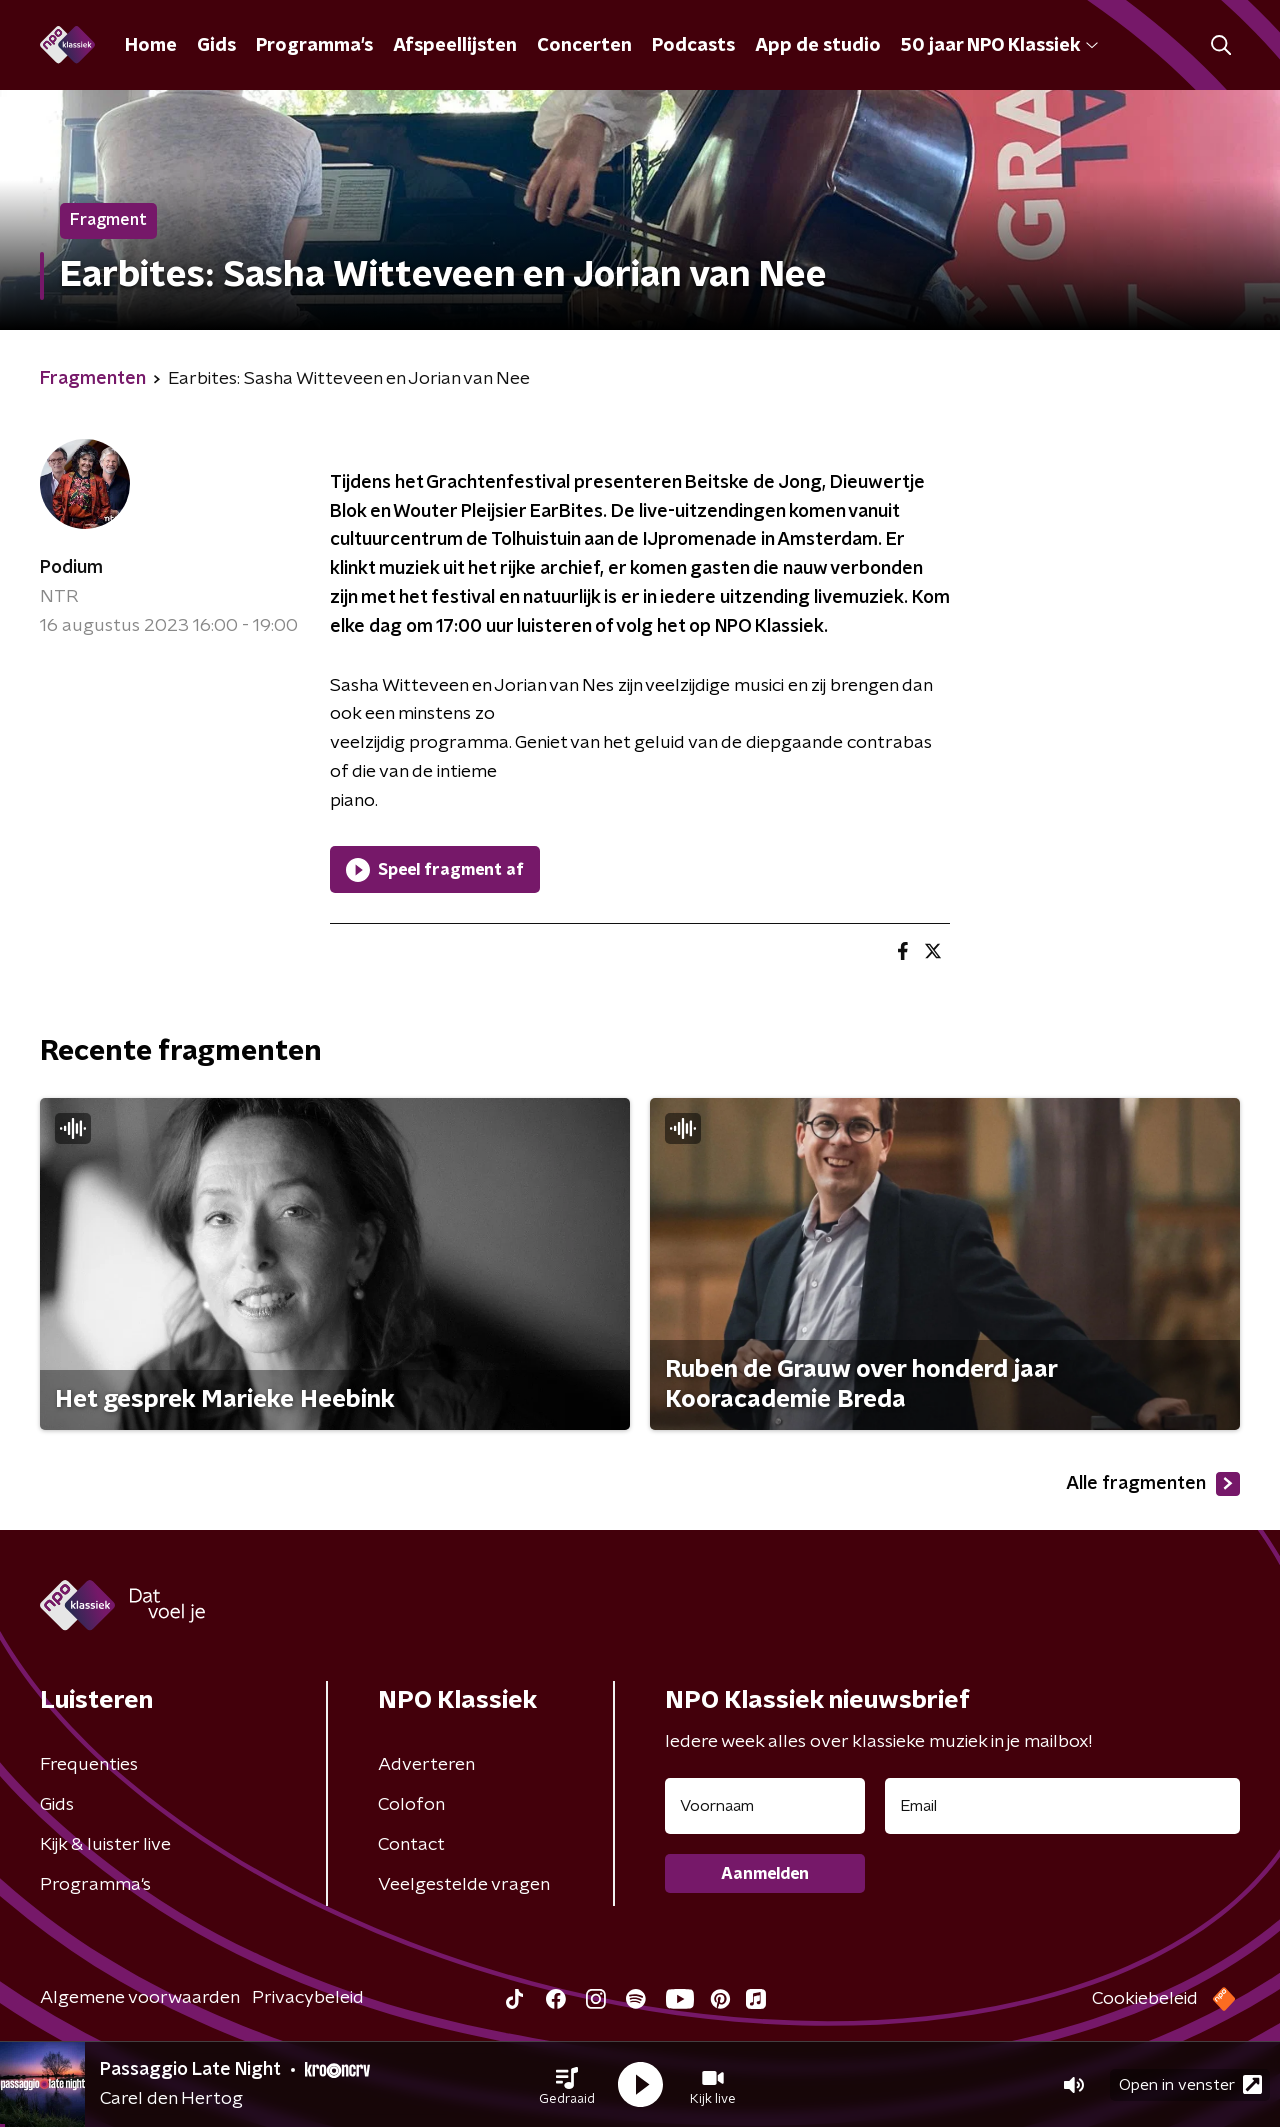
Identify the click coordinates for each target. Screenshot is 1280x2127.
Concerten (584, 46)
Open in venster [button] (1190, 2084)
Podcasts (693, 46)
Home (151, 46)
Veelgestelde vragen (464, 1885)
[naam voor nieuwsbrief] (765, 1806)
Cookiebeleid (1145, 1999)
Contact (411, 1845)
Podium (71, 568)
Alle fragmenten (1153, 1484)
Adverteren (426, 1765)
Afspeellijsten (455, 46)
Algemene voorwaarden (140, 1998)
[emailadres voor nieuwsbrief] (1062, 1806)
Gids (216, 46)
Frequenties (89, 1765)
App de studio (818, 46)
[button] (567, 2085)
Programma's (314, 46)
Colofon (411, 1805)
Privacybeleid (308, 1998)
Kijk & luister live (105, 1845)
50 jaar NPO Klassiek (999, 46)
